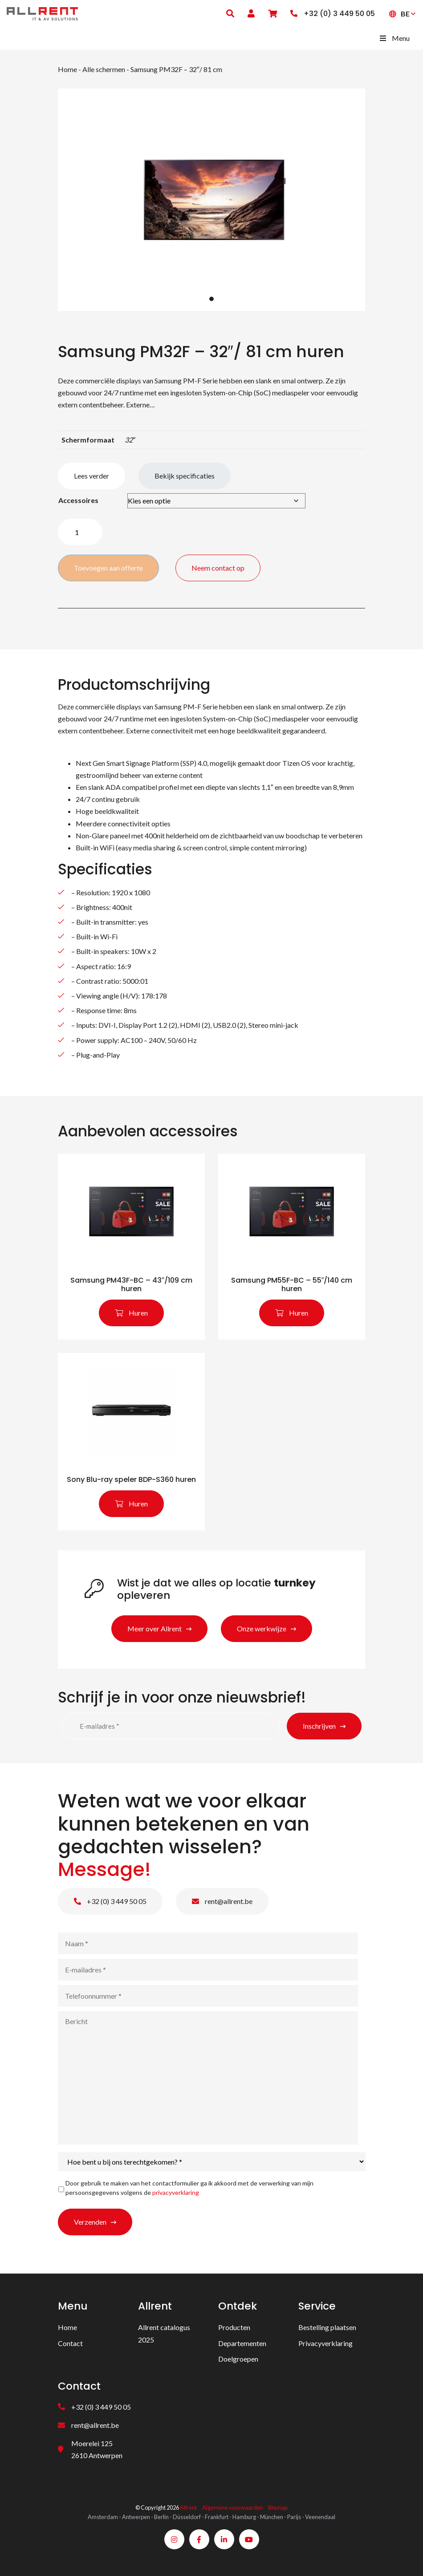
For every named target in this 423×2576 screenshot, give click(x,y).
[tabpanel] (211, 200)
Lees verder (91, 475)
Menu (394, 38)
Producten (234, 2327)
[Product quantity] (80, 532)
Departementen (242, 2343)
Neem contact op (218, 568)
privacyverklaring (175, 2192)
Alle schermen (103, 69)
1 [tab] (211, 299)
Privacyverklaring (325, 2343)
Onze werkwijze (261, 1628)
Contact (70, 2343)
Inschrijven (319, 1726)
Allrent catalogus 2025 (164, 2333)
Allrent (188, 2507)
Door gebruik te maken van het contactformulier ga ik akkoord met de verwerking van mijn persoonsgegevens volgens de (189, 2187)
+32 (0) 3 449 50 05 (110, 1901)
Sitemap (278, 2507)
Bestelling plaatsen (327, 2327)
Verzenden (90, 2222)
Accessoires (78, 500)
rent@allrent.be (222, 1901)
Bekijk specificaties (185, 475)
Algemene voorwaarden (232, 2507)
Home (67, 69)
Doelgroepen (238, 2359)
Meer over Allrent (154, 1628)
